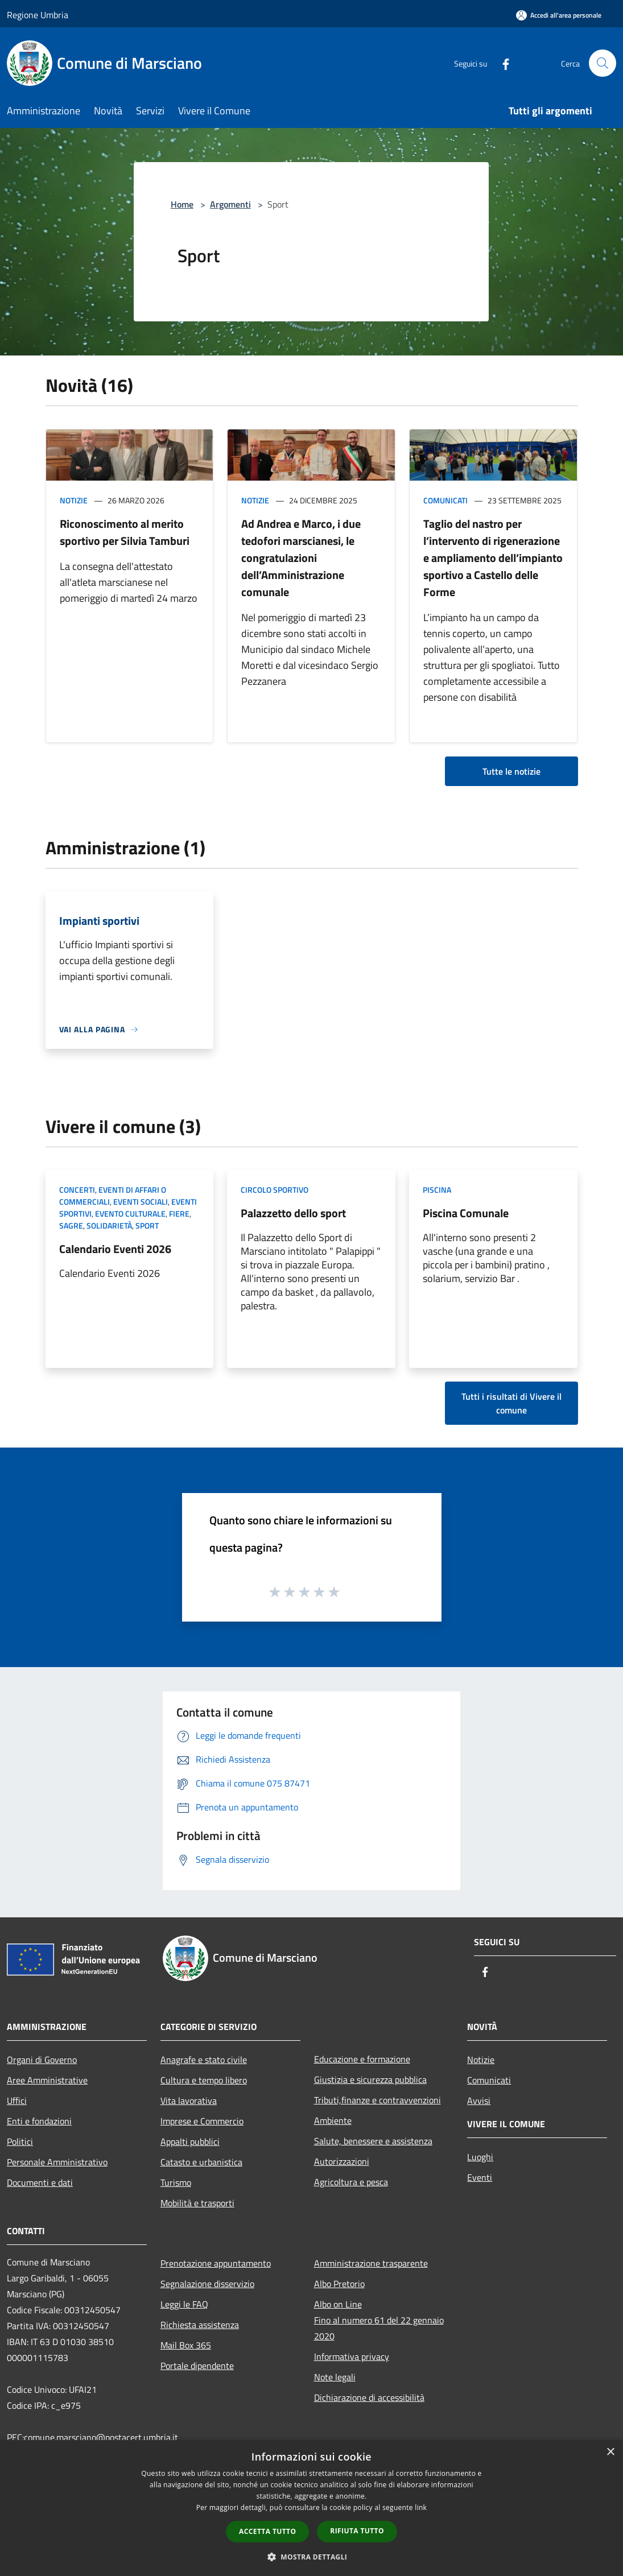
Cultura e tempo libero (203, 2080)
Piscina (437, 1190)
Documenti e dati (40, 2182)
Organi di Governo (42, 2059)
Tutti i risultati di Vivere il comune (511, 1403)
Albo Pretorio (339, 2283)
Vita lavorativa (188, 2100)
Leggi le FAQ (184, 2304)
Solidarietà (109, 1225)
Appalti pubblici (190, 2141)
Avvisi (478, 2100)
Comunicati (445, 500)
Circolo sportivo (274, 1190)
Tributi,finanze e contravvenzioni (377, 2100)
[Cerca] (602, 63)
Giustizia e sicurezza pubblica (370, 2079)
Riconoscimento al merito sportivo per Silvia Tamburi (124, 532)
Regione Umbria (37, 15)
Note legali (335, 2377)
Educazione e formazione (362, 2059)
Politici (20, 2141)
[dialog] (311, 2508)
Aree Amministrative (47, 2080)
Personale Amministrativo (57, 2162)
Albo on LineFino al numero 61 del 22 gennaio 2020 (379, 2320)
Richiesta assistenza (199, 2324)
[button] (312, 2556)
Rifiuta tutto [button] (357, 2531)
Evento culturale (130, 1213)
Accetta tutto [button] (267, 2531)
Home (182, 204)
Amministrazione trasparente (371, 2263)
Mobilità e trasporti (197, 2203)
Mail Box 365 (185, 2345)
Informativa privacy (351, 2356)
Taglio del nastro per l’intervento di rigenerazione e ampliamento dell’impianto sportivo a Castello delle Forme (493, 558)
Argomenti (230, 204)
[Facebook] (501, 63)
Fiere (179, 1213)
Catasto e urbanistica (201, 2162)
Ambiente (333, 2120)
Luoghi (480, 2157)
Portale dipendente (197, 2365)
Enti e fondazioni (39, 2121)
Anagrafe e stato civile (203, 2059)
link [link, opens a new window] (421, 2507)
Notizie (74, 500)
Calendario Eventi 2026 (115, 1249)
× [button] (610, 2452)
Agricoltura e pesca (351, 2182)
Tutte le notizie (511, 771)
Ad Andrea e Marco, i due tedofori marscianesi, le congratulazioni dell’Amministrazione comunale (301, 558)
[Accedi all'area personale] (558, 15)
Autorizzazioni (341, 2161)
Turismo (175, 2182)
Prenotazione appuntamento (215, 2263)
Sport (147, 1225)
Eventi (479, 2177)
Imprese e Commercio (202, 2121)
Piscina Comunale (466, 1213)
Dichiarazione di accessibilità (369, 2397)
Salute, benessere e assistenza (373, 2141)
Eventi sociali (140, 1202)
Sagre (71, 1225)
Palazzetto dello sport (293, 1213)
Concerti (77, 1190)
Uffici (17, 2100)
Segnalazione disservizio (207, 2283)
